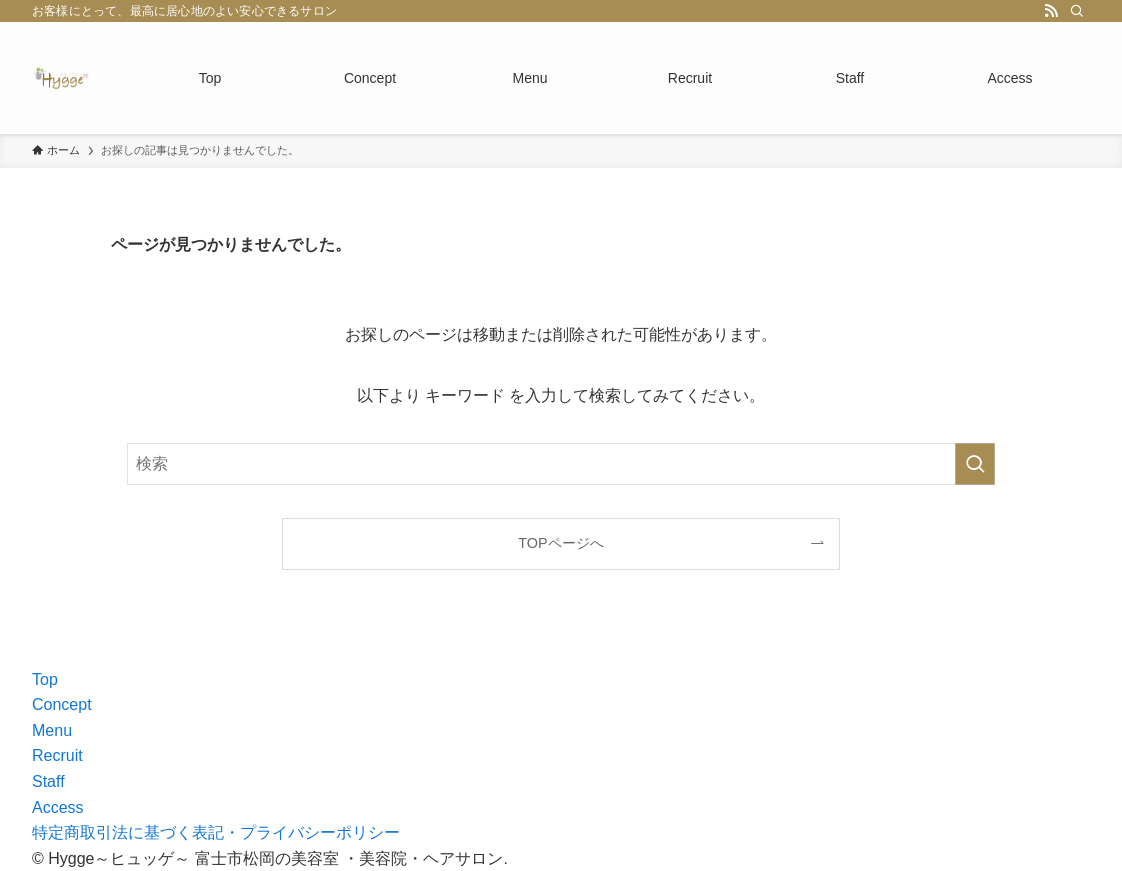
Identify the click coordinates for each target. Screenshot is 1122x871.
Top (45, 679)
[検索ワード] (561, 464)
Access (58, 807)
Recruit (57, 755)
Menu (52, 730)
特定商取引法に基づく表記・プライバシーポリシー (216, 832)
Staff (48, 781)
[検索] (1077, 11)
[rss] (1051, 11)
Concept (62, 704)
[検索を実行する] (975, 464)
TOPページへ (560, 543)
